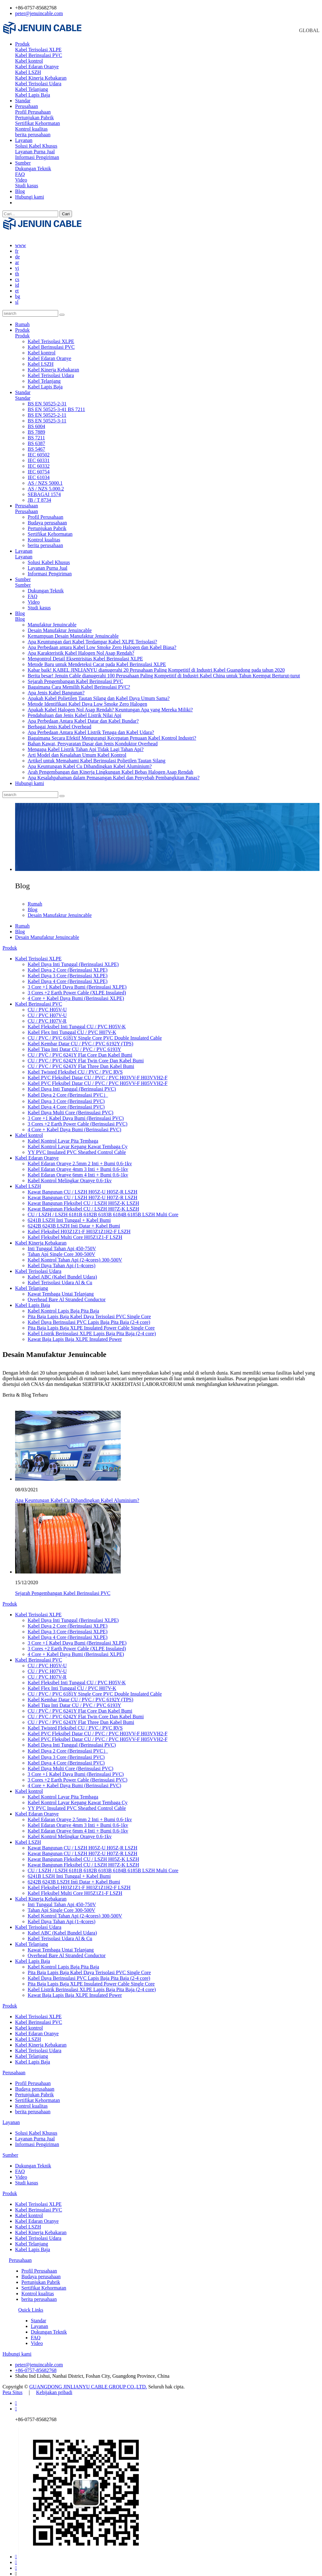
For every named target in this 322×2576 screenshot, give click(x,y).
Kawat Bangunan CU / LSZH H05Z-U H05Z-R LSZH (82, 1186)
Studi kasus (26, 185)
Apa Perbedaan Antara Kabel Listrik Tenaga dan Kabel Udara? (91, 726)
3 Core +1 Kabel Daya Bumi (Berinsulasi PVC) (76, 1112)
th (17, 268)
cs (17, 273)
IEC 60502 (39, 449)
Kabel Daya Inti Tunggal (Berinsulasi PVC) (72, 1083)
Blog (20, 191)
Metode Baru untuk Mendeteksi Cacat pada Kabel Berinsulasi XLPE (97, 658)
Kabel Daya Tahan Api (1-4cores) (61, 1260)
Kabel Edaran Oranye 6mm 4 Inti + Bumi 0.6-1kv (78, 1169)
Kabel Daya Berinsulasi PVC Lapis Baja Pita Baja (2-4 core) (89, 1316)
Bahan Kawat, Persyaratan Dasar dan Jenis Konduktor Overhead (93, 738)
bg (17, 290)
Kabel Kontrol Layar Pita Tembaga (63, 1135)
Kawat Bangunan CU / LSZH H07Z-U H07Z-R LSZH (82, 1192)
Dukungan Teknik (33, 168)
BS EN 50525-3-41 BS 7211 (56, 403)
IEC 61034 (39, 471)
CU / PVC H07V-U (47, 1009)
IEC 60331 (39, 454)
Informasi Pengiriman (37, 157)
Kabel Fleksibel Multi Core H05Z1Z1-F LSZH (75, 1231)
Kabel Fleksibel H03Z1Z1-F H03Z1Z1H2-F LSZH (79, 1226)
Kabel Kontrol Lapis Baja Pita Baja (63, 1305)
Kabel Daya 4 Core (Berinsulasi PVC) (66, 1101)
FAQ (20, 174)
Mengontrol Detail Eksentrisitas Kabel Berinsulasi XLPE (85, 653)
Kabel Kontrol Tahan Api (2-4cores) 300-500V (75, 1254)
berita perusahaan (32, 134)
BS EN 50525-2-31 (47, 398)
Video (21, 180)
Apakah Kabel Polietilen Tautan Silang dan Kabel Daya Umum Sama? (98, 692)
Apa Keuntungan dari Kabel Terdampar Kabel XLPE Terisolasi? (92, 636)
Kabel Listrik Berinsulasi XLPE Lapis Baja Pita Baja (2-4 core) (92, 1327)
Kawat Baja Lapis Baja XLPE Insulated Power (75, 1333)
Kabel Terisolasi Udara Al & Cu (60, 1277)
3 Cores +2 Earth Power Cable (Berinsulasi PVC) (77, 1118)
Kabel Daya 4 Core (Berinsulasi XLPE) (68, 975)
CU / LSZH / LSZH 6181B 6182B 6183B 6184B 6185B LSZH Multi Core (103, 1209)
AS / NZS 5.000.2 (46, 483)
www (20, 239)
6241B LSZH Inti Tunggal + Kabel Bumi (69, 1214)
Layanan (23, 140)
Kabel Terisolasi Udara (38, 83)
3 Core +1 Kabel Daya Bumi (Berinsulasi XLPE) (77, 981)
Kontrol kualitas (31, 129)
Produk (22, 44)
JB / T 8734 (39, 494)
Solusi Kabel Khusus (36, 146)
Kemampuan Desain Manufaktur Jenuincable (73, 630)
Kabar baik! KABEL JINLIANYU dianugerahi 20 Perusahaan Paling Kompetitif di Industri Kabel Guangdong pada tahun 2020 (156, 664)
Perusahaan (26, 106)
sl (17, 296)
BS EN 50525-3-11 (47, 415)
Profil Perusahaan (33, 112)
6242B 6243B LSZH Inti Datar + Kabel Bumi (74, 1220)
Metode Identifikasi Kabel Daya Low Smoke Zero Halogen (87, 698)
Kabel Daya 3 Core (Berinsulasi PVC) (66, 1095)
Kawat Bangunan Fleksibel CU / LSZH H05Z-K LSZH (83, 1197)
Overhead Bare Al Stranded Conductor (67, 1293)
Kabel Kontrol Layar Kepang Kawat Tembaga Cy (78, 1141)
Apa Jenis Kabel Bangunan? (56, 687)
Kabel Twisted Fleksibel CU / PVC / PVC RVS (75, 1066)
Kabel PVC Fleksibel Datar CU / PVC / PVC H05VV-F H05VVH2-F (98, 1077)
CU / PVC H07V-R (47, 1015)
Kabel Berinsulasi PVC (38, 55)
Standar (23, 100)
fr (17, 245)
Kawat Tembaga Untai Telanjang (61, 1288)
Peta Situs (13, 2386)
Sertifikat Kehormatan (37, 123)
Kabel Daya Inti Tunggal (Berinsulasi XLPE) (73, 958)
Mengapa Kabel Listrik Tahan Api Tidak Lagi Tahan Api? (86, 743)
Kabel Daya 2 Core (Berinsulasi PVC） (68, 1089)
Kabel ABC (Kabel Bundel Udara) (62, 1271)
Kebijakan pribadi (54, 2386)
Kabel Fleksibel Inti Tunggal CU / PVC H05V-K (77, 1021)
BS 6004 (36, 420)
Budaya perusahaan (47, 517)
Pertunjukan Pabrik (34, 117)
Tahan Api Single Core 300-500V (61, 1248)
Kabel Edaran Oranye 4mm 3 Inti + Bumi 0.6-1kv (78, 1163)
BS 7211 (36, 432)
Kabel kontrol (29, 61)
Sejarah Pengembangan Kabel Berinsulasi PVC (75, 675)
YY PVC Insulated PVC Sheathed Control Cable (77, 1146)
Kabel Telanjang (31, 89)
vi (17, 262)
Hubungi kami (29, 197)
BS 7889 (36, 426)
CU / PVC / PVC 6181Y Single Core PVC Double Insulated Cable (95, 1032)
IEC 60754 (39, 466)
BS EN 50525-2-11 (47, 409)
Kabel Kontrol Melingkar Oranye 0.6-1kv (70, 1175)
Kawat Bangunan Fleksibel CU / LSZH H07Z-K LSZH (83, 1203)
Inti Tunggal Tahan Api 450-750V (62, 1243)
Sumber (23, 163)
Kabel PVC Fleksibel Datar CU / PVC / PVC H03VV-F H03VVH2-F (98, 1072)
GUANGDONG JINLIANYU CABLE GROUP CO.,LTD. (88, 2381)
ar (17, 256)
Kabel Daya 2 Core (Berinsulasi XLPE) (68, 964)
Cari (65, 214)
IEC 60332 (39, 460)
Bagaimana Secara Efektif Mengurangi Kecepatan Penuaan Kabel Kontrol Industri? (112, 732)
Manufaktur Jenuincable (52, 619)
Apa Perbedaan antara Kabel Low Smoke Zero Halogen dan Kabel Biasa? (102, 641)
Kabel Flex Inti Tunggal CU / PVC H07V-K (72, 1026)
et (17, 285)
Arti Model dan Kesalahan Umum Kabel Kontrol (77, 749)
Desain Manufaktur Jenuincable (60, 624)
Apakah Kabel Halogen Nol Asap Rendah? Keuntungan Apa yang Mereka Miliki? (110, 704)
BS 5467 (36, 443)
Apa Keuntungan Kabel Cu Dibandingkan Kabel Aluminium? (90, 760)
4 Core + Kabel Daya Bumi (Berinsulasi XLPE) (76, 992)
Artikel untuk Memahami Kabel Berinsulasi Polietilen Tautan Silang (96, 755)
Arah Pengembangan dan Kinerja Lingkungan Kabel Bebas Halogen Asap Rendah (110, 766)
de (17, 251)
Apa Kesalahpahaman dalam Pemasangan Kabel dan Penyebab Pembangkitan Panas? (113, 772)
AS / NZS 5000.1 (45, 477)
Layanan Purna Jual (35, 151)
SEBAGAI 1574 (44, 488)
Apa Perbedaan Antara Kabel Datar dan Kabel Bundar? (83, 715)
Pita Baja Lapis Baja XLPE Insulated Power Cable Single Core (91, 1322)
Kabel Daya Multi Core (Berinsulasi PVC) (70, 1107)
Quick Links (30, 2304)
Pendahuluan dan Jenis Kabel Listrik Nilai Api (74, 709)
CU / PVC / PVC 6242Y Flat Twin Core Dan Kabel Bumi (86, 1055)
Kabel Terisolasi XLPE (38, 49)
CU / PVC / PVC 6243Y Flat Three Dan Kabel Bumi (81, 1060)
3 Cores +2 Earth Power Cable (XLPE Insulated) (77, 987)
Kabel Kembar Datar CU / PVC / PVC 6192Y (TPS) (80, 1038)
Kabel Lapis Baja (32, 95)
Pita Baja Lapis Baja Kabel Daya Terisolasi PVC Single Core (89, 1310)
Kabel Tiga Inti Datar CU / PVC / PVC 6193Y (74, 1043)
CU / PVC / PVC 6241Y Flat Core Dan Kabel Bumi (80, 1049)
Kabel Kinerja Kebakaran (40, 78)
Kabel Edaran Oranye (37, 66)
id (17, 279)
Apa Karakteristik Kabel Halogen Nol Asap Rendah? (81, 647)
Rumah (22, 318)
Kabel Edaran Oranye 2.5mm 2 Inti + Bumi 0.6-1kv (80, 1158)
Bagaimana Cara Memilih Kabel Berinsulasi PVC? (79, 681)
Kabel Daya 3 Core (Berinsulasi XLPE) (68, 970)
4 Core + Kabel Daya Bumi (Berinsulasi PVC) (74, 1124)
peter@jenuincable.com (39, 13)
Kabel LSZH (28, 72)
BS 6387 (36, 437)
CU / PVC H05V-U (47, 1004)
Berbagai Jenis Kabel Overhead (59, 721)
